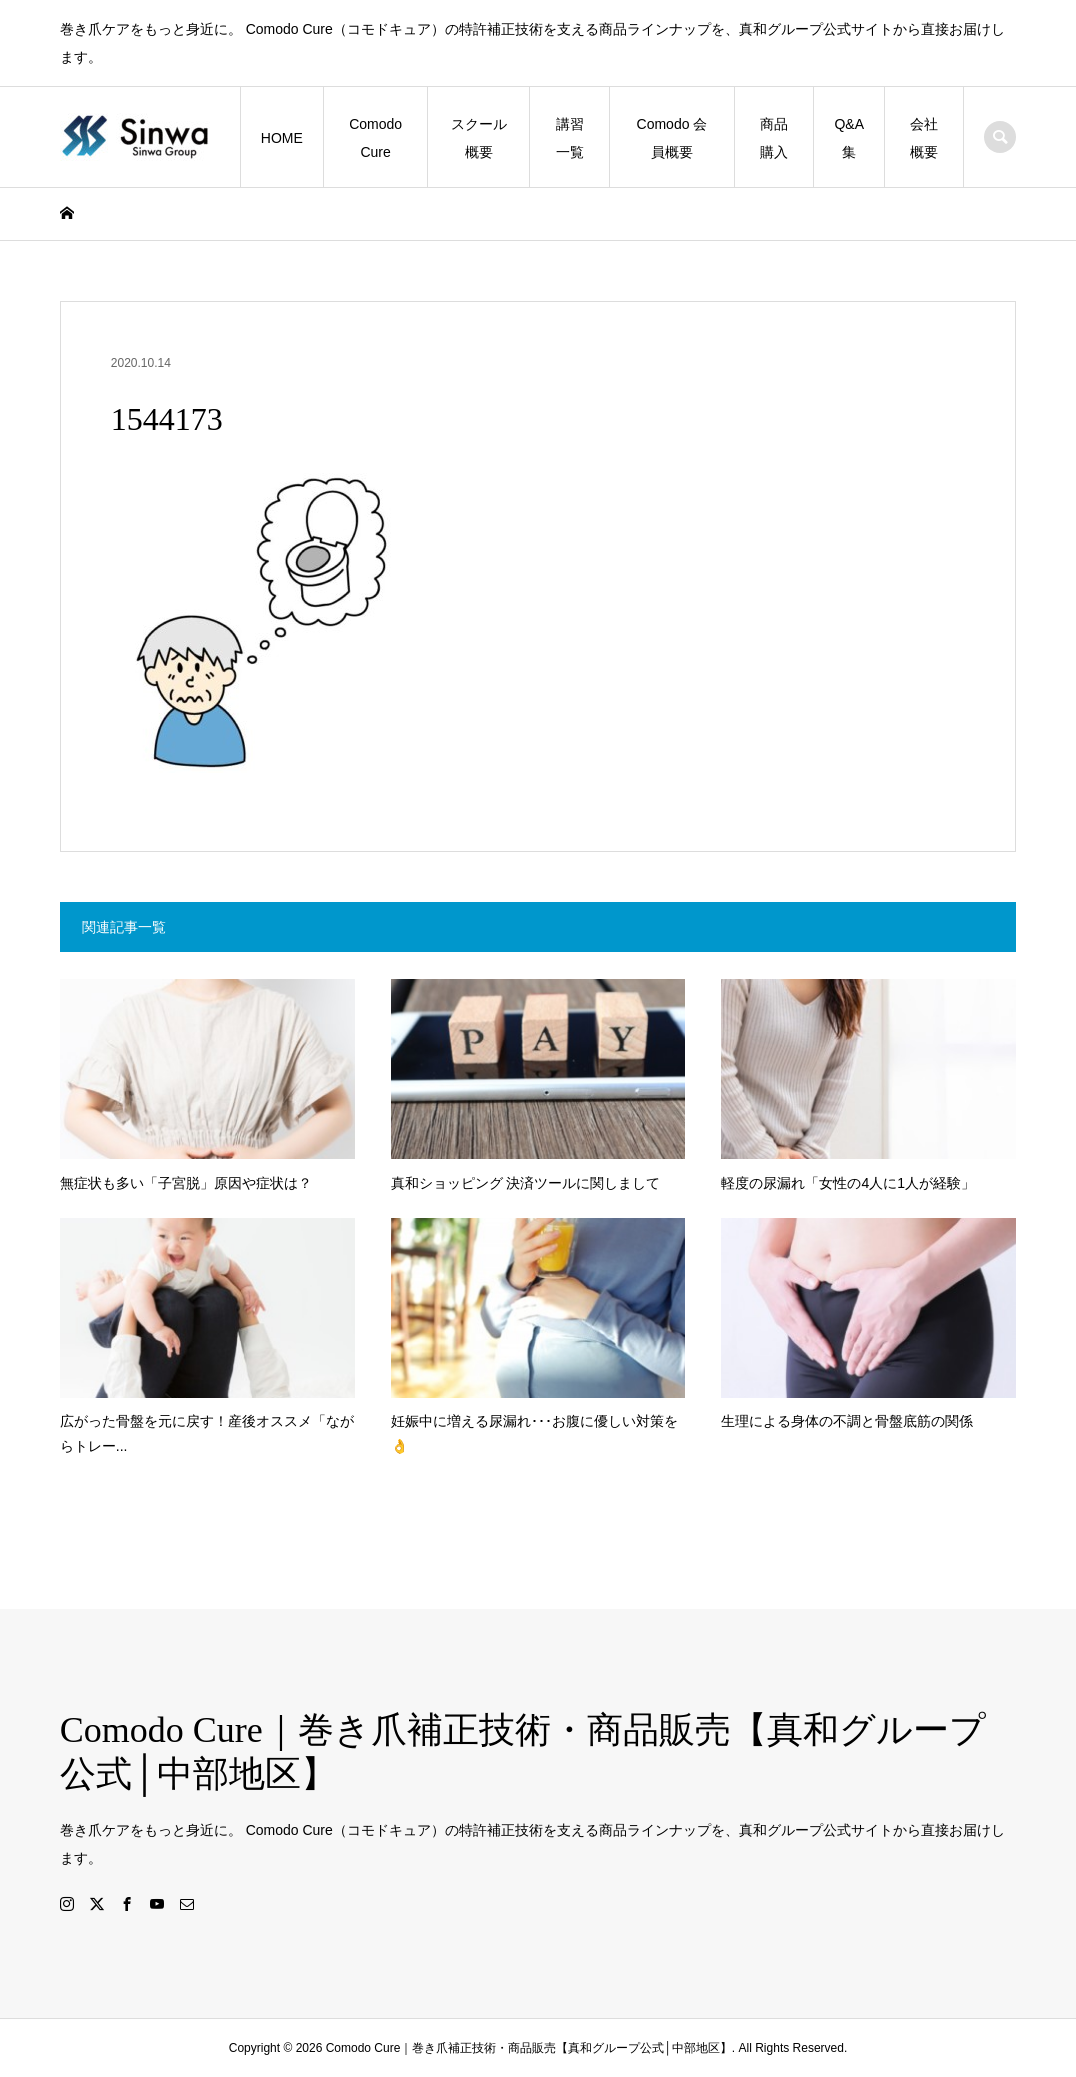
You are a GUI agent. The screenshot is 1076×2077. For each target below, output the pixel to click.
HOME (282, 138)
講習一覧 (570, 138)
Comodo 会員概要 (672, 138)
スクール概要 (479, 138)
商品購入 (774, 138)
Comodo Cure (375, 138)
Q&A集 (849, 138)
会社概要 (924, 138)
